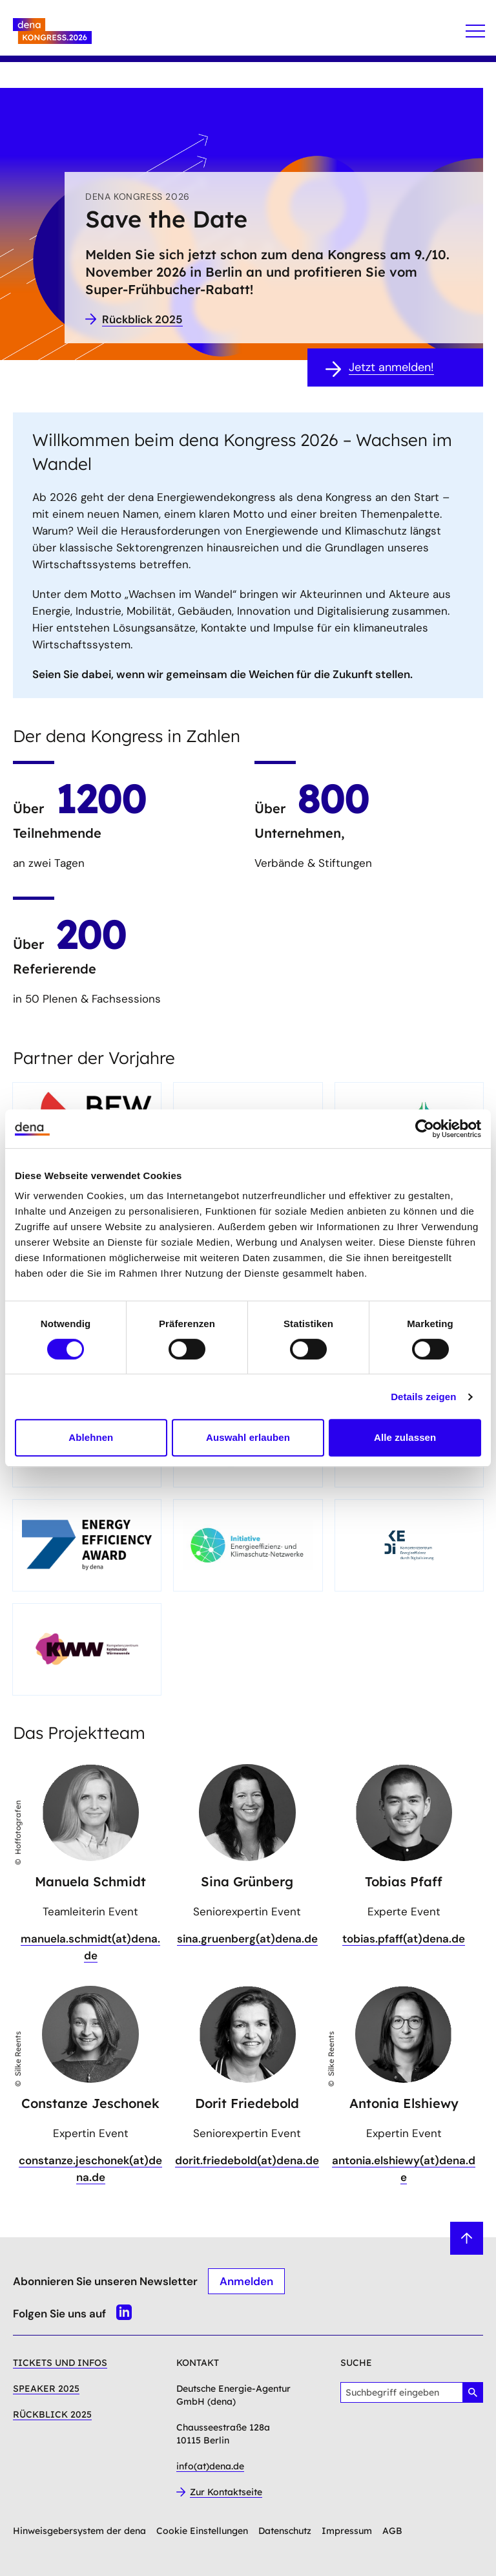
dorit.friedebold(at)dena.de (247, 2160)
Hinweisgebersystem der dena (79, 2531)
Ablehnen (90, 1437)
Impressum (347, 2531)
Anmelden (246, 2281)
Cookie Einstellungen (202, 2531)
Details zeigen (423, 1396)
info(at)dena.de (210, 2466)
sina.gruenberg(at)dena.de (247, 1939)
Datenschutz (284, 2531)
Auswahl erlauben (248, 1437)
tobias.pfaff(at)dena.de (403, 1939)
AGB (392, 2531)
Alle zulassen (405, 1437)
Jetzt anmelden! (391, 367)
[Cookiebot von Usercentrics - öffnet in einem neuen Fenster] (424, 1128)
